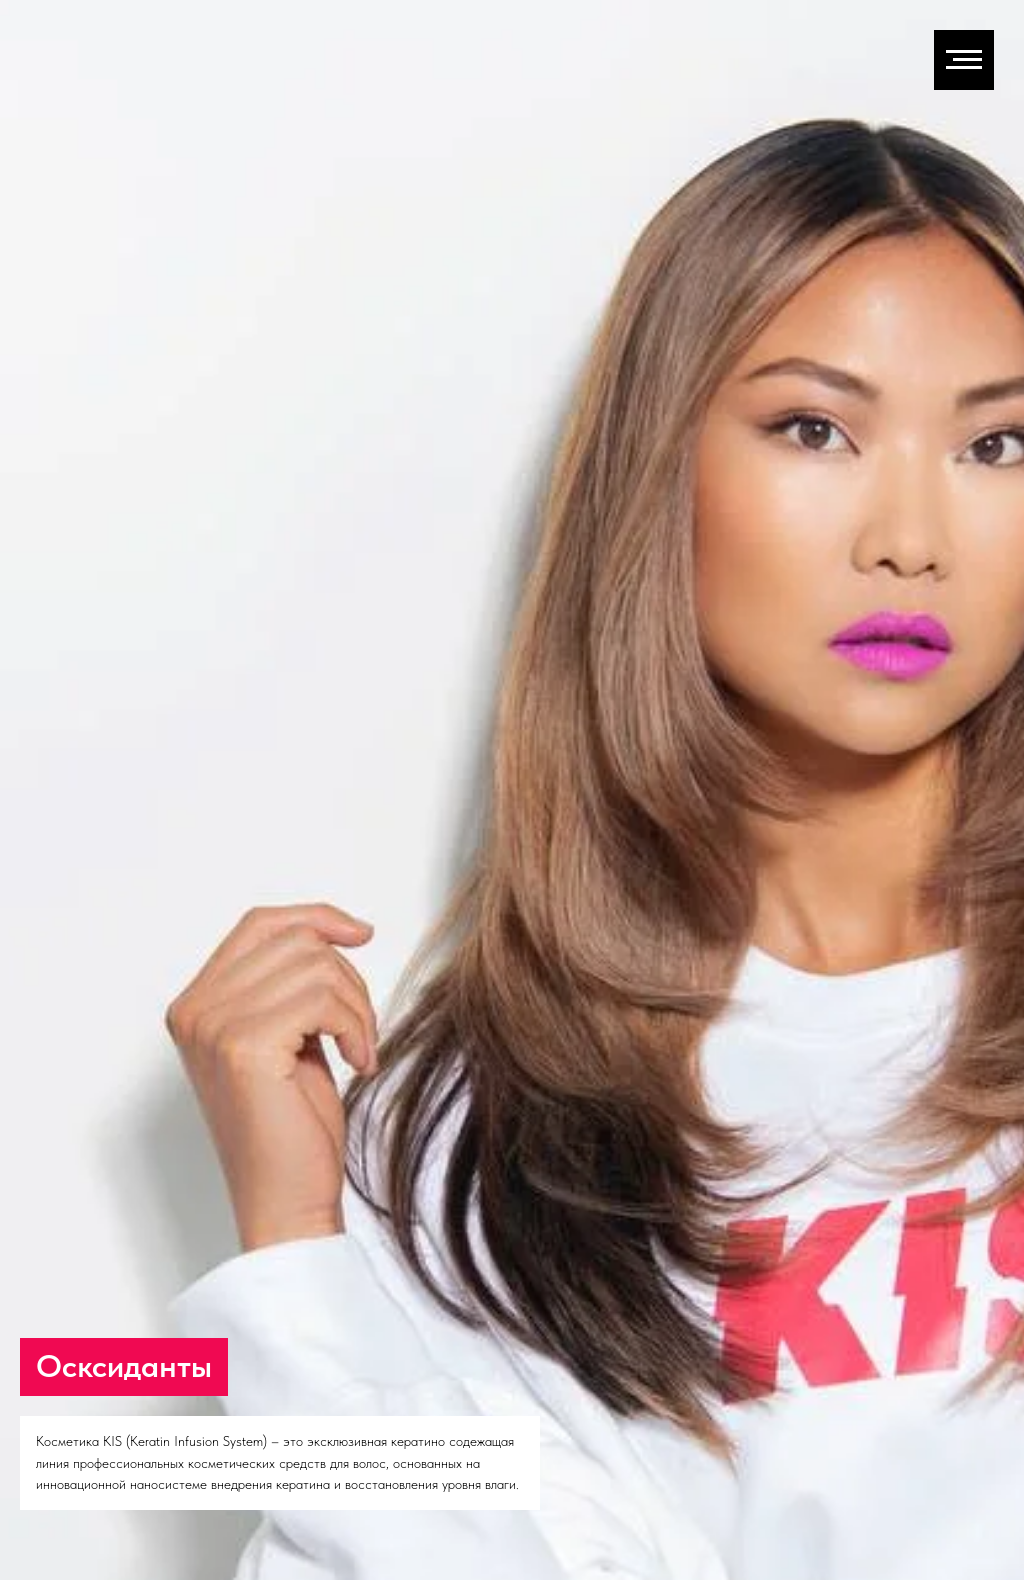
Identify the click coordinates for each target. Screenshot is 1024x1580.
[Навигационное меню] (964, 60)
